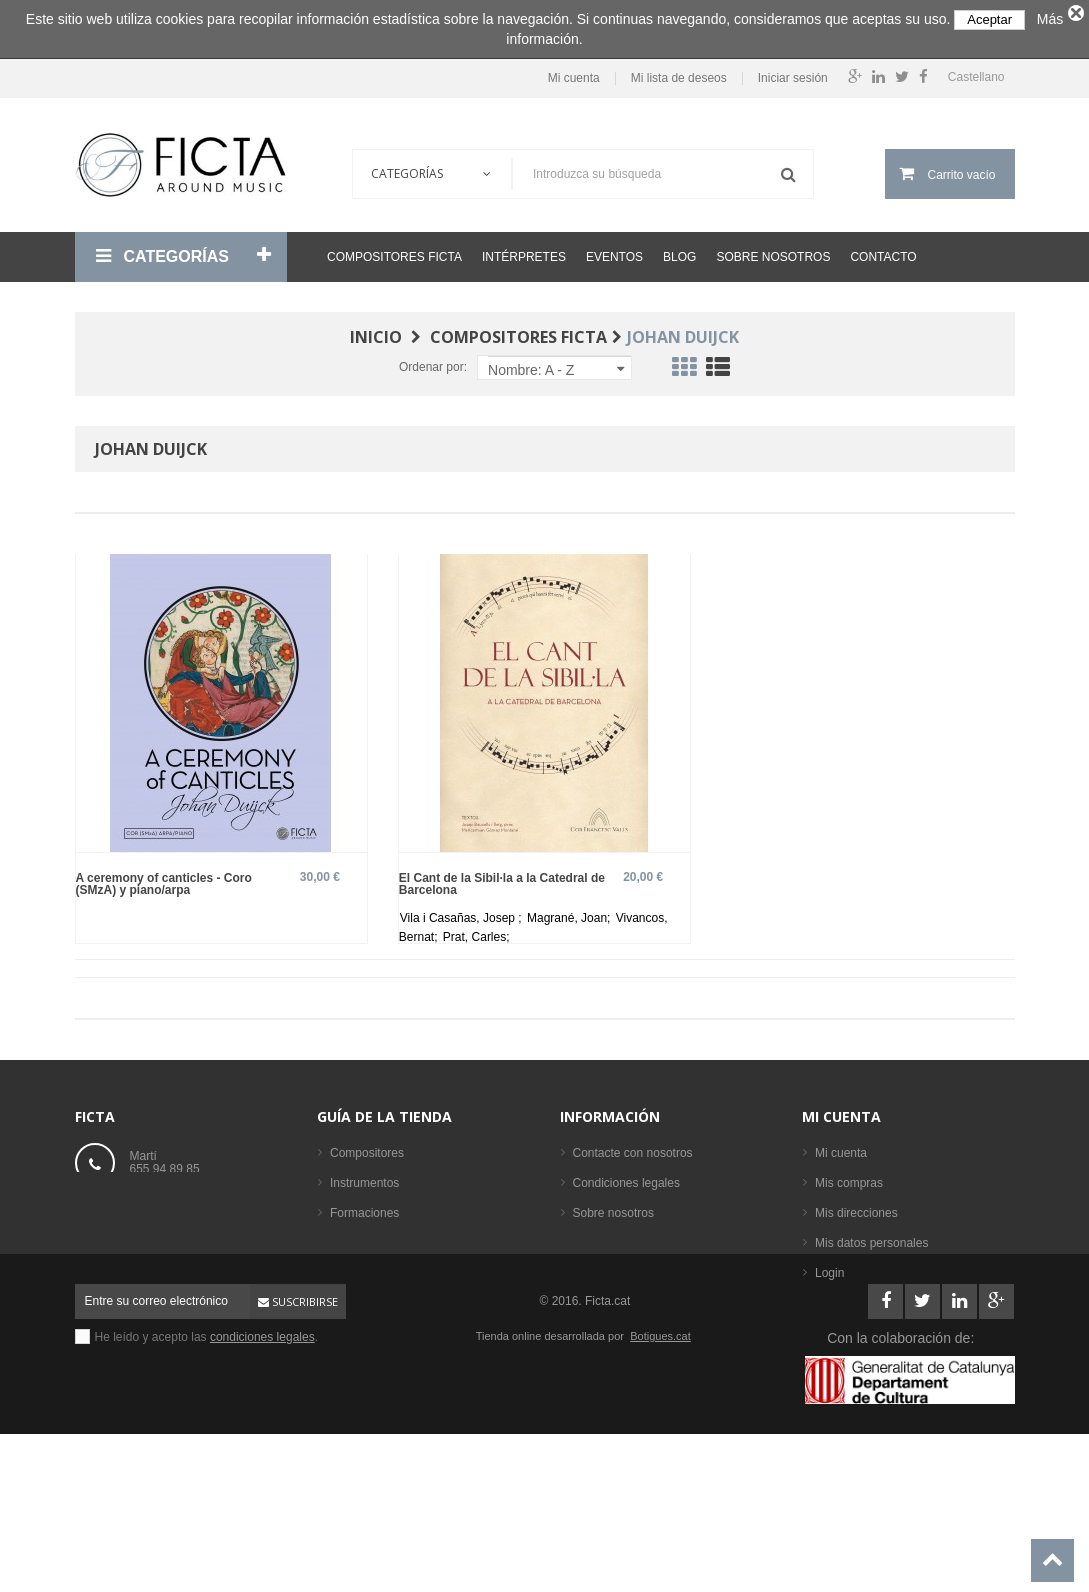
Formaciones (364, 1205)
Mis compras (849, 1175)
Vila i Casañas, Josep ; (462, 910)
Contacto (883, 249)
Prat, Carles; (476, 929)
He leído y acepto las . (207, 1473)
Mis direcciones (856, 1205)
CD (338, 1295)
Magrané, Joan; (570, 910)
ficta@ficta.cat (168, 1207)
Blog (679, 249)
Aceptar (989, 19)
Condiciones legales (626, 1175)
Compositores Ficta (394, 249)
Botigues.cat (660, 1472)
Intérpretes (524, 249)
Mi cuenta (574, 71)
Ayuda (590, 1235)
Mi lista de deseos (679, 71)
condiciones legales (262, 1473)
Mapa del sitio (610, 1265)
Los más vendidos (378, 1355)
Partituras (355, 1265)
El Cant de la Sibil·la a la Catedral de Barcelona (502, 875)
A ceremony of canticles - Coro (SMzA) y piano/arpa (164, 875)
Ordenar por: (433, 359)
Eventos (614, 249)
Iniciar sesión (793, 71)
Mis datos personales (871, 1235)
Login (829, 1265)
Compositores (367, 1145)
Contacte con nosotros (633, 1145)
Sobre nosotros (773, 249)
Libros (346, 1235)
